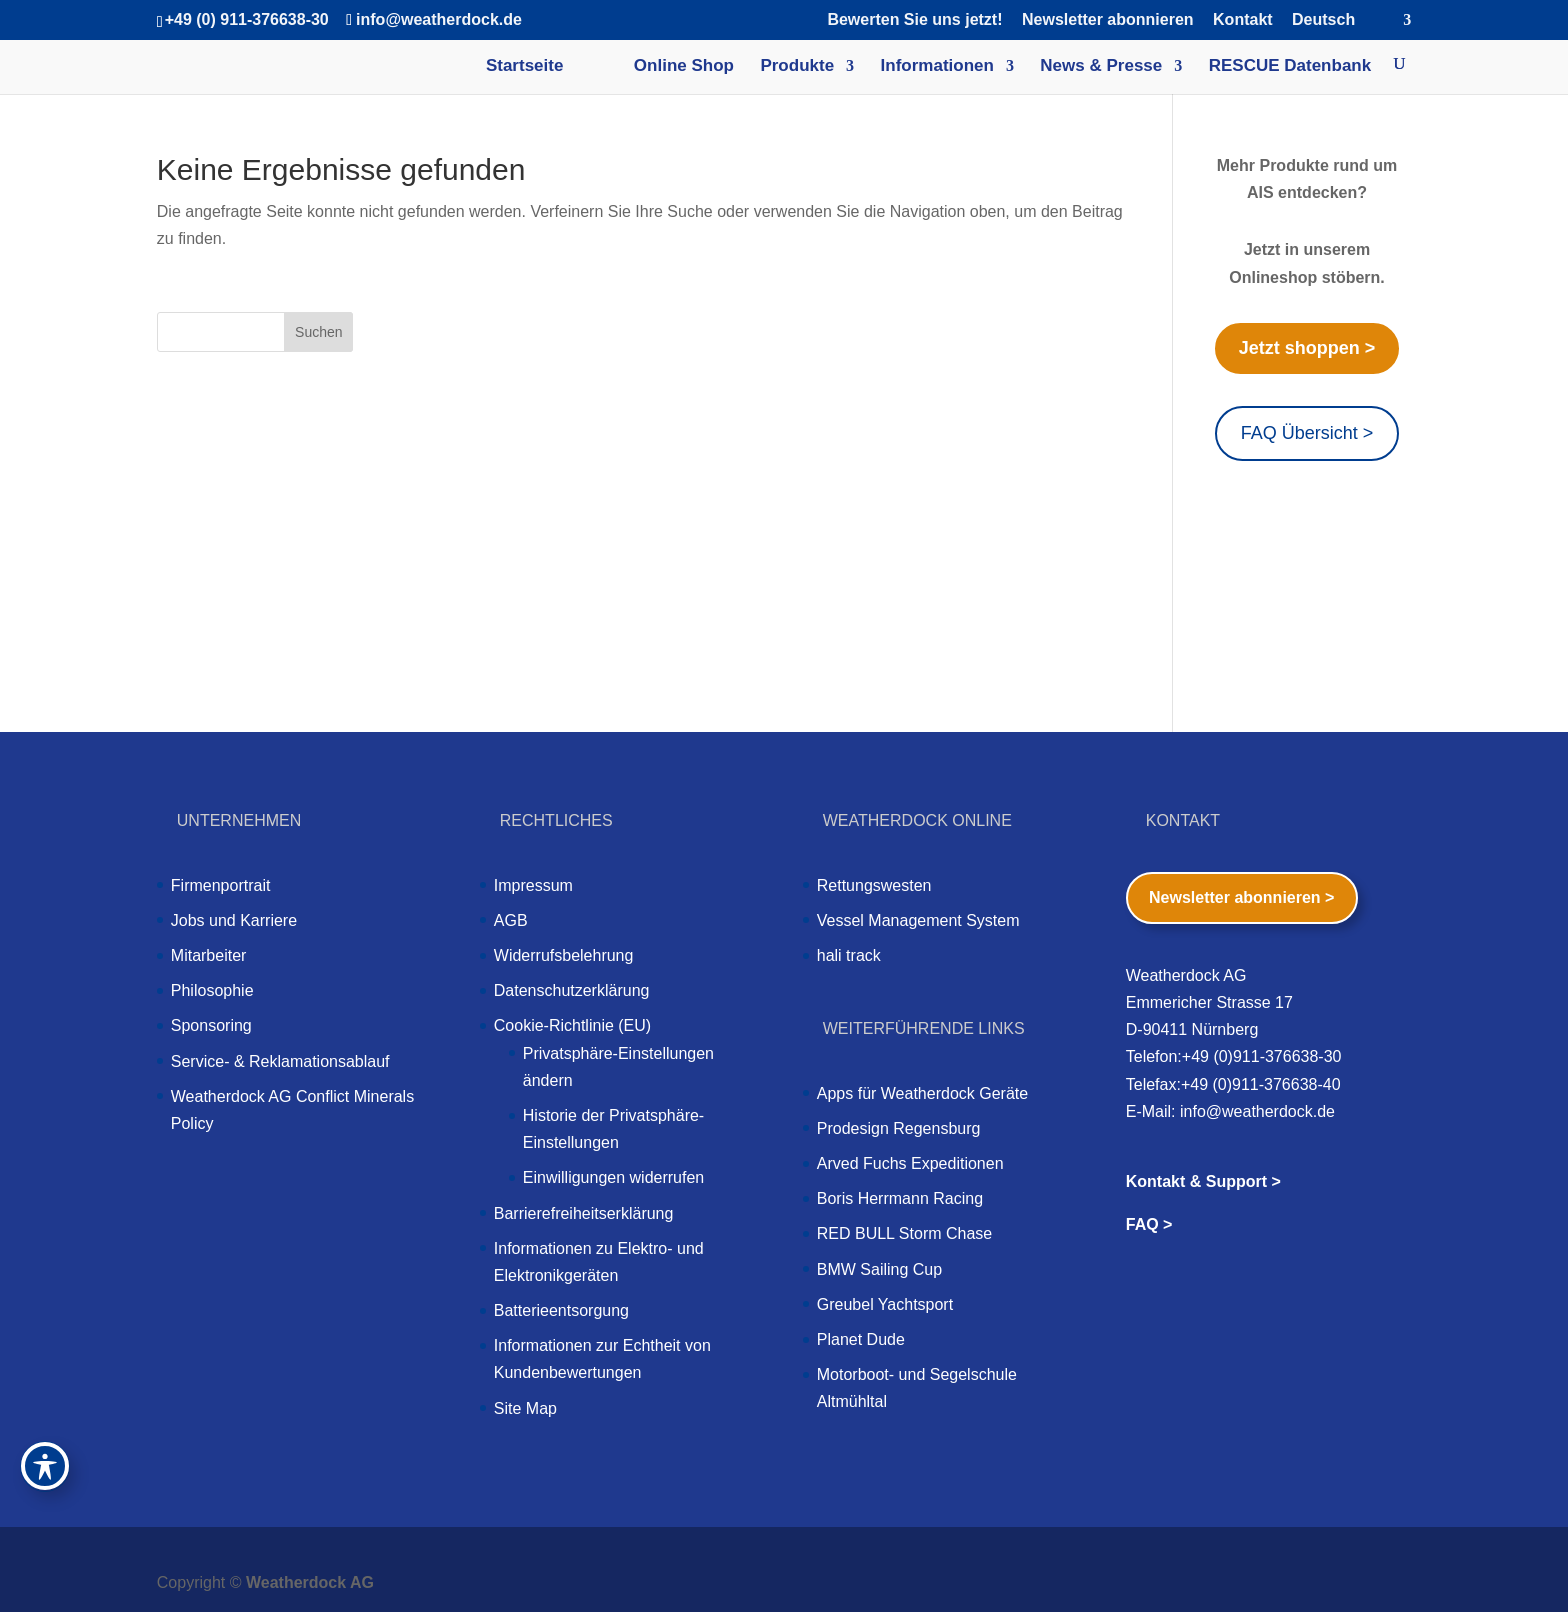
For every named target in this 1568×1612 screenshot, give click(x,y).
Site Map (525, 1408)
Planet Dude (861, 1339)
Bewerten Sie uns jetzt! (914, 20)
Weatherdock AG (310, 1582)
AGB (511, 920)
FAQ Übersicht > (1307, 433)
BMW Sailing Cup (879, 1269)
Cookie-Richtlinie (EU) (572, 1025)
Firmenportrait (221, 885)
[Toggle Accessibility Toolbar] (45, 1466)
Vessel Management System (918, 920)
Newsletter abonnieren (1108, 20)
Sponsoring (211, 1025)
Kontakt (1243, 20)
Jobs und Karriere (234, 920)
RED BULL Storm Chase (904, 1233)
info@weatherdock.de (1257, 1111)
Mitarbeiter (209, 955)
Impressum (533, 885)
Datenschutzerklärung (572, 990)
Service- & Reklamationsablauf (280, 1061)
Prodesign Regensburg (899, 1128)
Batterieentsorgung (561, 1310)
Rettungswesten (874, 885)
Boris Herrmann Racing (900, 1198)
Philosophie (212, 990)
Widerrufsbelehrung (564, 955)
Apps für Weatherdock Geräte (922, 1093)
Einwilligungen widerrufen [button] (613, 1177)
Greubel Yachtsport (885, 1304)
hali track (849, 955)
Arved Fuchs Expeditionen (910, 1163)
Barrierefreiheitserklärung (584, 1213)
